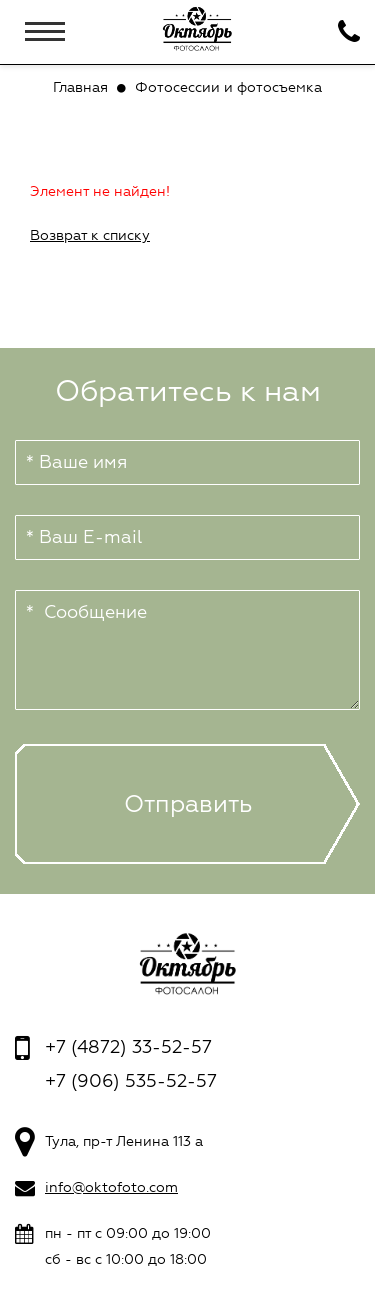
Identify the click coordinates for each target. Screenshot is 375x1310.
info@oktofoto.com (111, 1187)
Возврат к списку (90, 235)
